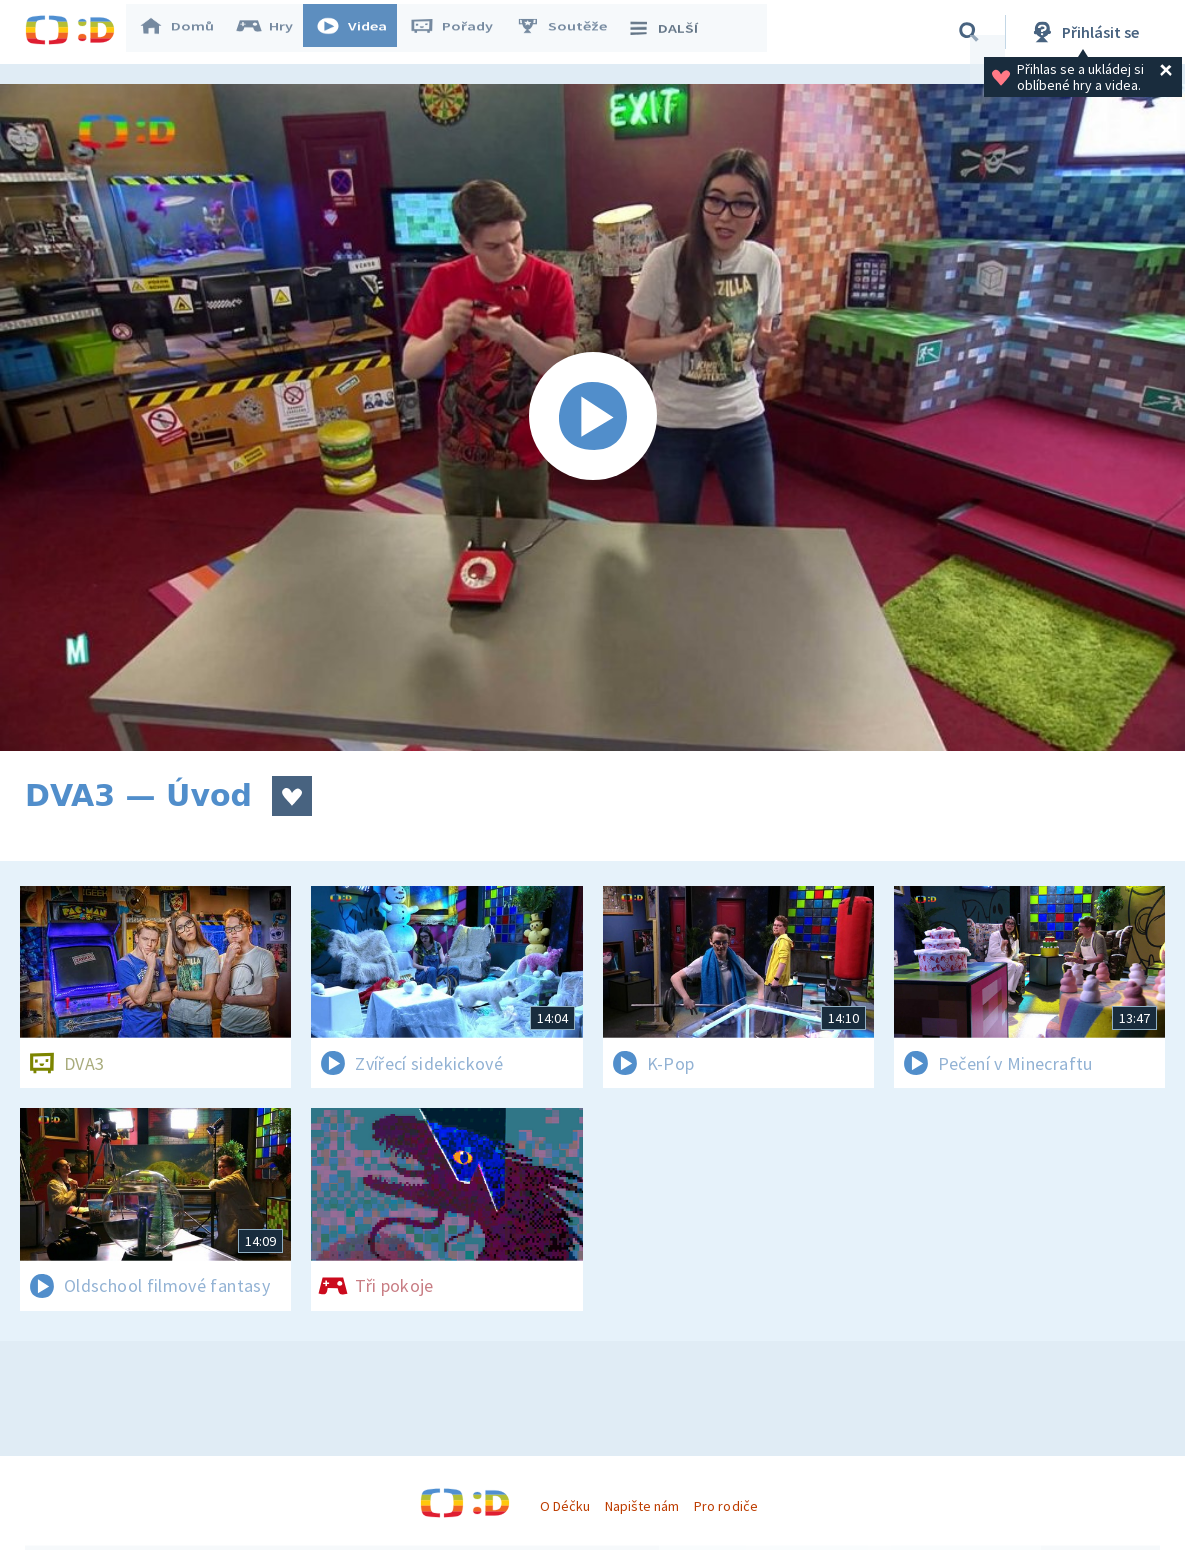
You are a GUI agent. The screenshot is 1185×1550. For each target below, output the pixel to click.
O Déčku (565, 1506)
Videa (361, 32)
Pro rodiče (725, 1506)
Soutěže (571, 32)
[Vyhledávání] (969, 32)
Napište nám (642, 1506)
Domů (186, 32)
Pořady (461, 32)
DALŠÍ (671, 32)
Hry (274, 32)
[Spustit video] (592, 417)
